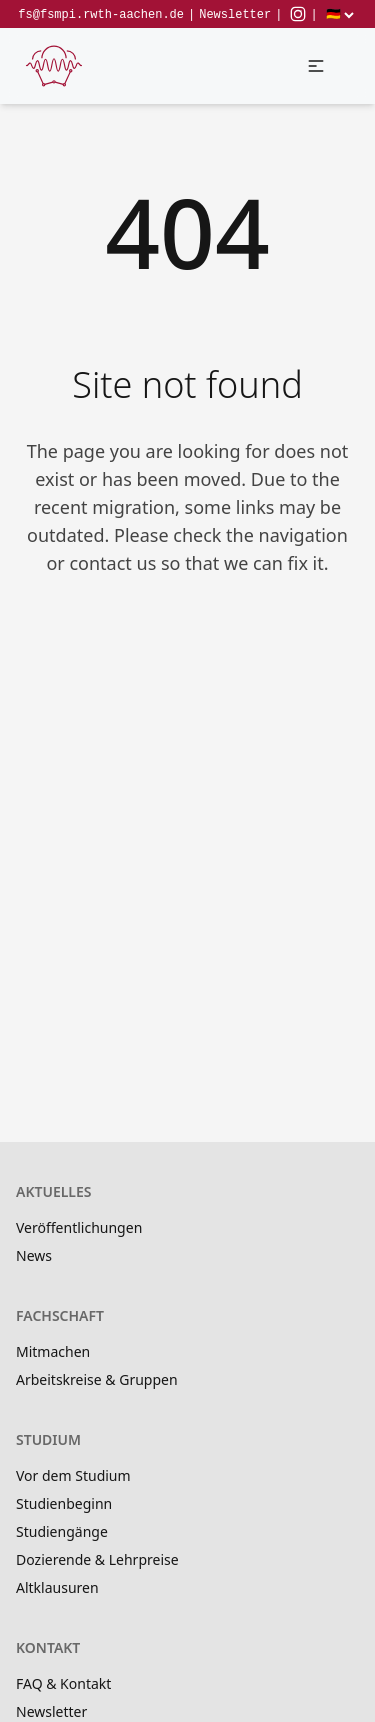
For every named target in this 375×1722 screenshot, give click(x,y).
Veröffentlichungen (79, 1227)
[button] (316, 66)
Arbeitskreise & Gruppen (97, 1379)
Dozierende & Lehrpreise (97, 1559)
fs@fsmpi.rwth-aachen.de (101, 15)
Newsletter (235, 15)
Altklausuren (57, 1587)
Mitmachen (53, 1351)
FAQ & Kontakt (63, 1683)
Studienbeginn (64, 1503)
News (34, 1255)
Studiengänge (62, 1531)
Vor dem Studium (73, 1475)
